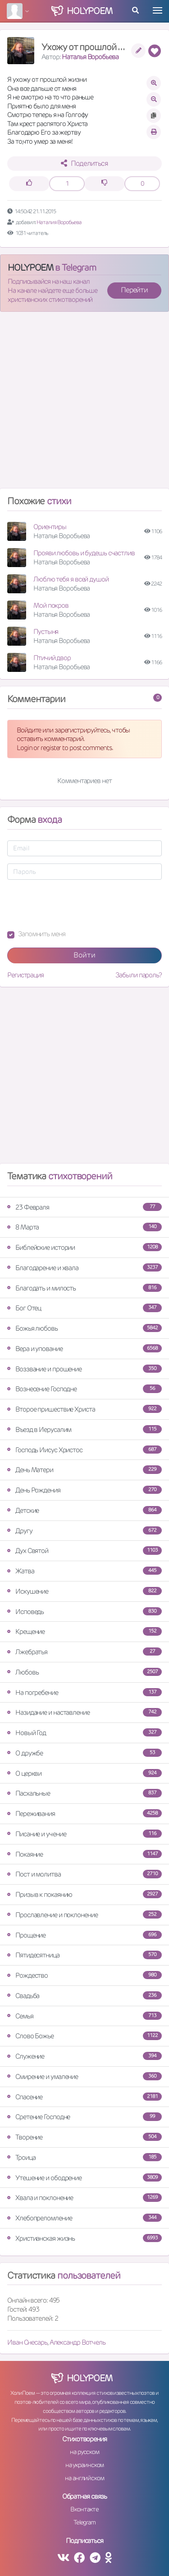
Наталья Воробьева (90, 56)
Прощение (84, 1935)
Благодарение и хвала (84, 1267)
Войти (84, 955)
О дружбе (84, 1753)
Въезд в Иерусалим (84, 1429)
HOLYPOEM (30, 267)
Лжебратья (84, 1651)
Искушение (84, 1591)
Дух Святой (84, 1550)
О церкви (84, 1773)
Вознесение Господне (84, 1388)
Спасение (84, 2097)
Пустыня (45, 631)
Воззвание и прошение (84, 1369)
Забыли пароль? (138, 975)
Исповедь (84, 1611)
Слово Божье (84, 2036)
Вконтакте (84, 2509)
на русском (84, 2452)
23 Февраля (84, 1207)
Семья (84, 2016)
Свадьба (84, 1995)
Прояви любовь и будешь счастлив (84, 553)
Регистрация (25, 975)
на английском (84, 2478)
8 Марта (84, 1227)
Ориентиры (49, 526)
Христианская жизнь (84, 2238)
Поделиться (84, 163)
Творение (84, 2137)
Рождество (84, 1975)
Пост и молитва (84, 1874)
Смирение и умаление (84, 2076)
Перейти (134, 290)
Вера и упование (84, 1348)
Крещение (84, 1631)
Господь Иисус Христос (84, 1449)
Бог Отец (84, 1308)
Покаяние (84, 1854)
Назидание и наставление (84, 1712)
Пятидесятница (84, 1955)
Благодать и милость (84, 1288)
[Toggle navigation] (157, 10)
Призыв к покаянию (84, 1894)
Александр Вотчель (77, 2342)
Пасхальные (84, 1793)
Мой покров (51, 605)
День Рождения (84, 1490)
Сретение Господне (84, 2116)
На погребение (84, 1692)
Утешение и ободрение (84, 2177)
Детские (84, 1510)
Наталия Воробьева (59, 222)
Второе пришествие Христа (84, 1409)
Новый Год (84, 1732)
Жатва (84, 1571)
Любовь (84, 1672)
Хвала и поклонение (84, 2197)
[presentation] (75, 904)
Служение (84, 2056)
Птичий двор (52, 657)
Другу (84, 1530)
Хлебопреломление (84, 2218)
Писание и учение (84, 1834)
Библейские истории (84, 1247)
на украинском (84, 2465)
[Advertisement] (84, 403)
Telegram (84, 2522)
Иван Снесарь (27, 2342)
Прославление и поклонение (84, 1914)
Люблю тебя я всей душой (71, 579)
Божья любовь (84, 1328)
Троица (84, 2157)
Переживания (84, 1813)
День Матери (84, 1469)
